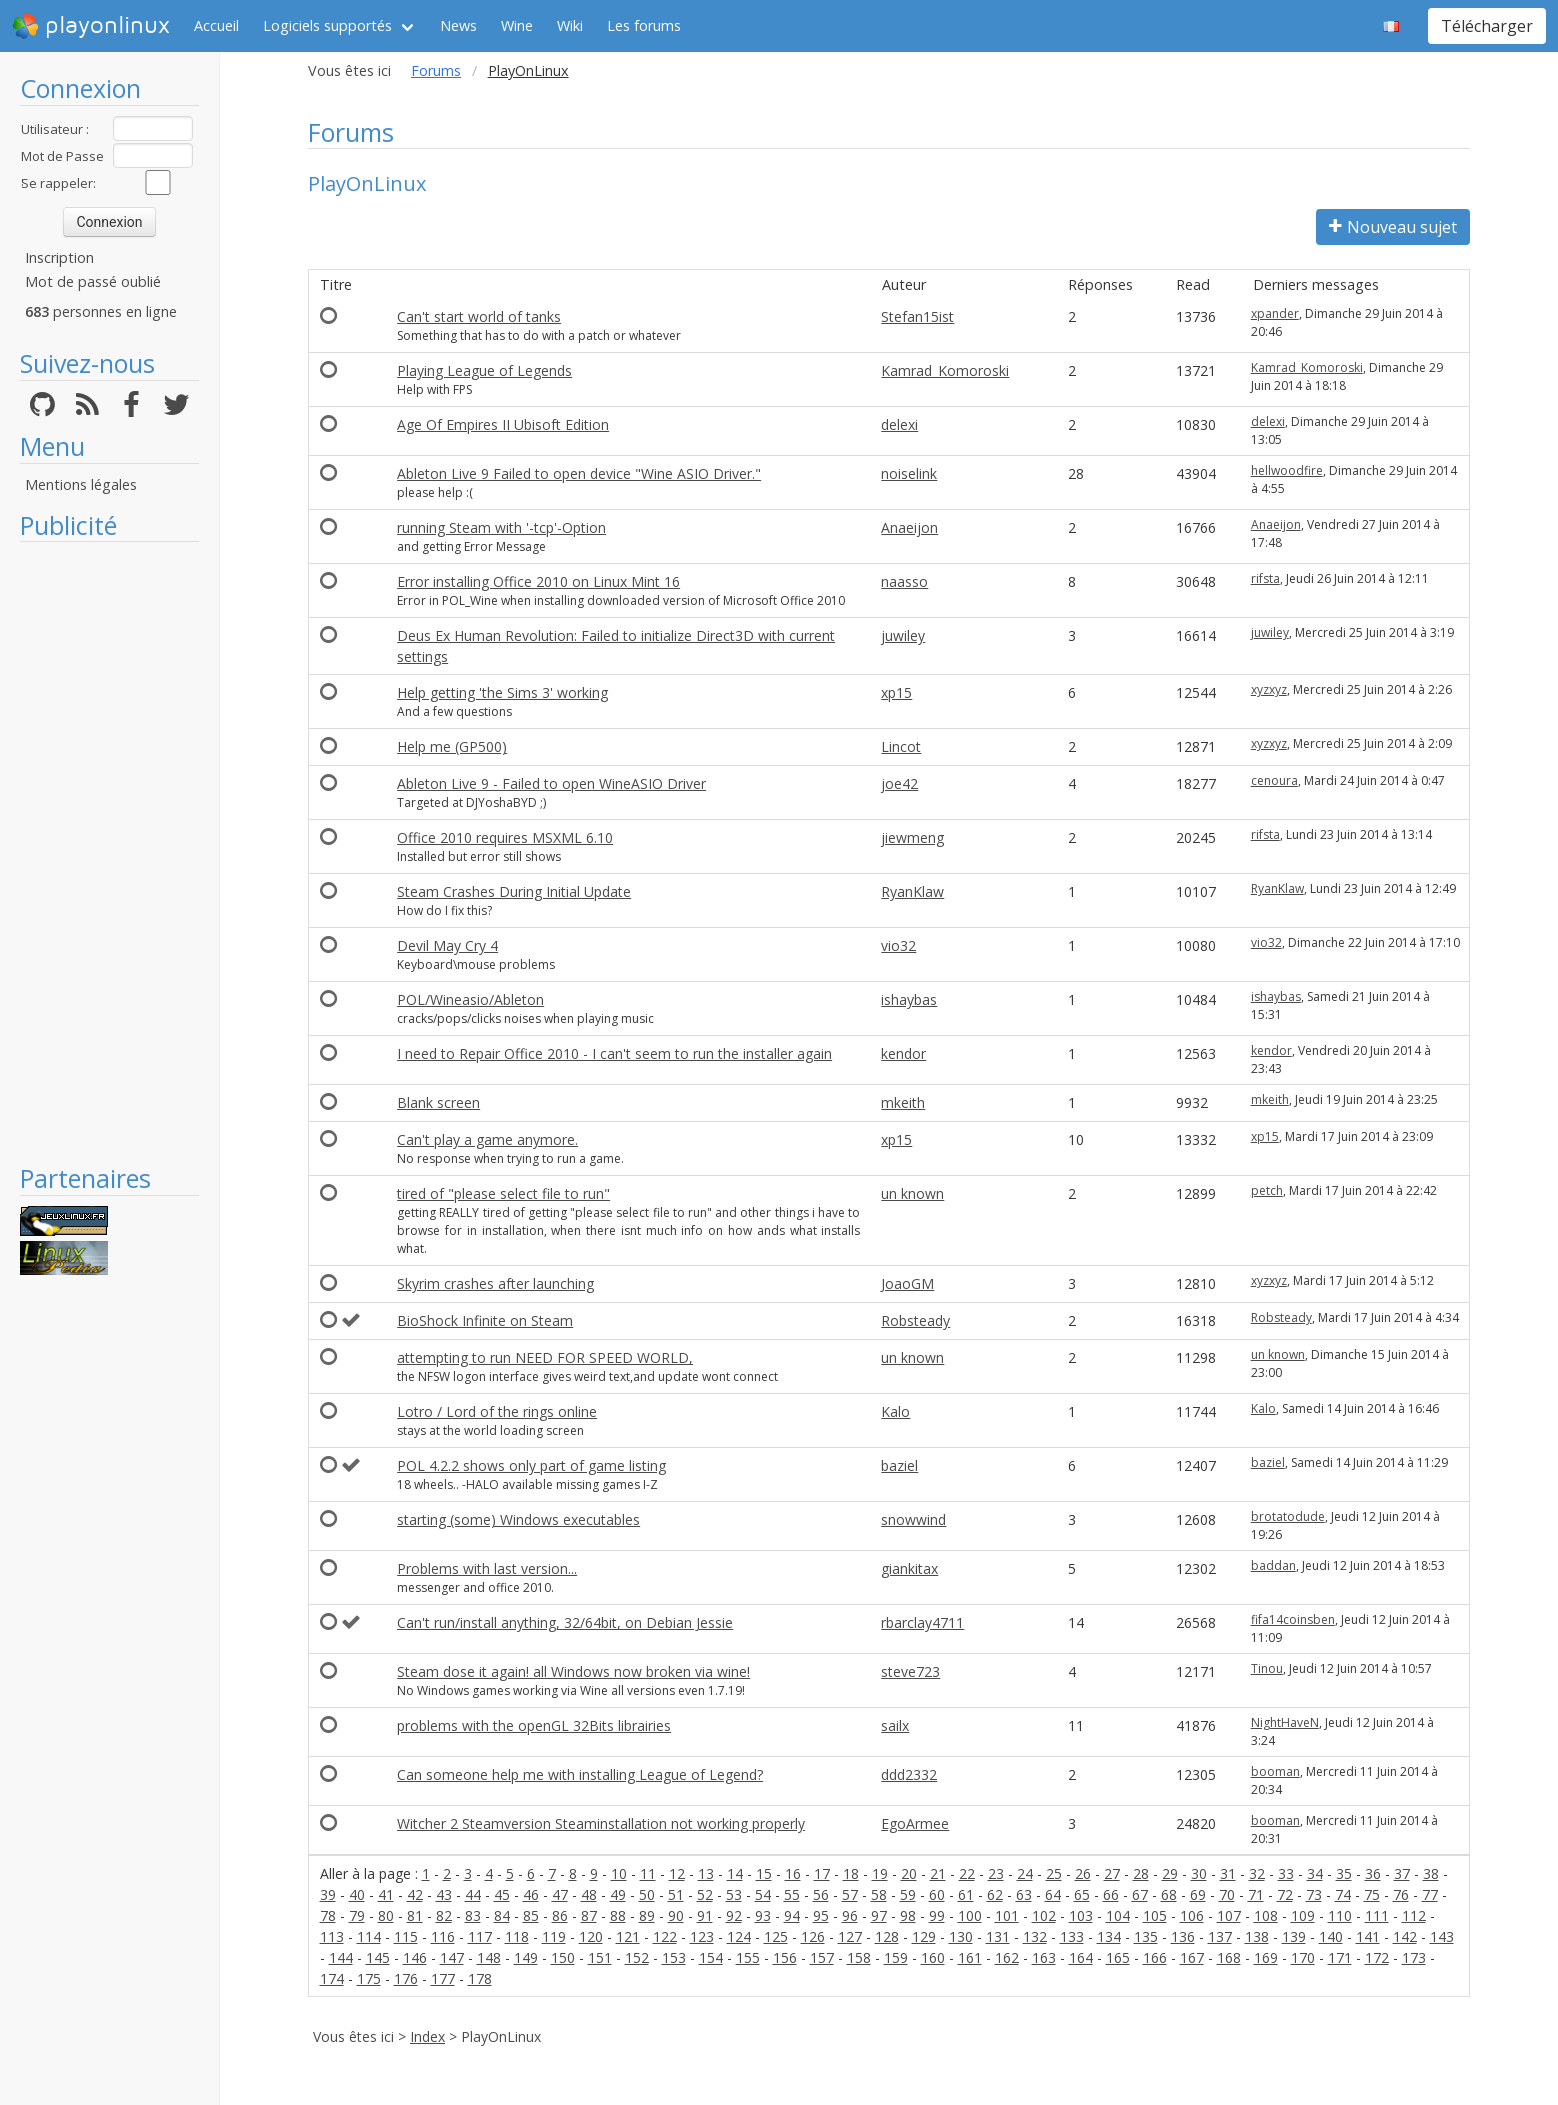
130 (961, 1936)
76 (1401, 1894)
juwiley (903, 635)
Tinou (1267, 1668)
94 (792, 1915)
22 (967, 1873)
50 (647, 1894)
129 (924, 1936)
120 (591, 1936)
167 (1192, 1957)
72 (1285, 1894)
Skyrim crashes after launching (495, 1283)
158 (859, 1957)
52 (705, 1894)
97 (879, 1915)
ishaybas (909, 999)
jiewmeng (912, 837)
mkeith (903, 1102)
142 (1405, 1936)
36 (1373, 1873)
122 (665, 1936)
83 (473, 1915)
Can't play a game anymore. (487, 1139)
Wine (517, 25)
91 (705, 1915)
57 (850, 1894)
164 (1081, 1957)
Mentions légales (81, 484)
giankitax (909, 1568)
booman (1275, 1771)
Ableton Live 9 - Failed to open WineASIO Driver (551, 783)
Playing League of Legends (484, 370)
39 (328, 1894)
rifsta (1265, 578)
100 (970, 1915)
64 (1053, 1894)
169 (1266, 1957)
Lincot (901, 746)
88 (618, 1915)
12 (677, 1873)
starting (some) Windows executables (518, 1519)
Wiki (570, 25)
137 (1220, 1936)
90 (676, 1915)
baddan (1273, 1565)
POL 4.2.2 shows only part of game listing (531, 1465)
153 (674, 1957)
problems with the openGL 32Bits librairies (534, 1725)
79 (357, 1915)
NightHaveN (1285, 1722)
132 (1035, 1936)
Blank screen (438, 1102)
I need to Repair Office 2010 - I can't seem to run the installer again (614, 1053)
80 (386, 1915)
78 (328, 1915)
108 (1266, 1915)
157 (822, 1957)
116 (443, 1936)
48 (589, 1894)
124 (739, 1936)
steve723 (910, 1671)
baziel (899, 1465)
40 (357, 1894)
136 (1183, 1936)
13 (706, 1873)
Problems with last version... (487, 1568)
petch (1267, 1190)
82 (444, 1915)
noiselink (909, 473)
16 (793, 1873)
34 (1315, 1873)
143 (1442, 1936)
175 (369, 1978)
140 (1331, 1936)
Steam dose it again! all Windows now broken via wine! (573, 1671)
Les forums (644, 25)
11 (648, 1873)
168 (1229, 1957)
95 (821, 1915)
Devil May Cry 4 (447, 945)
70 (1227, 1894)
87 (589, 1915)
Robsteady (915, 1320)
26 (1083, 1873)
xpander (1275, 313)
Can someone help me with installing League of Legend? (580, 1774)
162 (1007, 1957)
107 (1229, 1915)
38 (1431, 1873)
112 (1414, 1915)
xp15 (896, 692)
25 (1054, 1873)
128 (887, 1936)
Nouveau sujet (1393, 227)
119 (554, 1936)
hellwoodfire (1287, 470)
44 (473, 1894)
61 (966, 1894)
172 (1377, 1957)
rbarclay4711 (922, 1622)
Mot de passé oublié (93, 281)
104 (1118, 1915)
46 (531, 1894)
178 (480, 1978)
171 (1340, 1957)
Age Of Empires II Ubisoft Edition (503, 424)
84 (502, 1915)
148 (489, 1957)
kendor (903, 1053)
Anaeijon (909, 527)
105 (1155, 1915)
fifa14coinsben (1293, 1619)
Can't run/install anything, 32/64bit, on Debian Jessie (565, 1622)
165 (1118, 1957)
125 (776, 1936)
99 (937, 1915)
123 (702, 1936)
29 (1170, 1873)
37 (1402, 1873)
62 (995, 1894)
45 (502, 1894)
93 (763, 1915)
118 (517, 1936)
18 (851, 1873)
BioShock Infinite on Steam (485, 1320)
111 (1377, 1915)
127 (850, 1936)
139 (1294, 1936)
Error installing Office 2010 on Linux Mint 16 (538, 581)
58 (879, 1894)
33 (1286, 1873)
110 (1340, 1915)
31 (1228, 1873)
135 (1146, 1936)
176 (406, 1978)
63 (1024, 1894)
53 (734, 1894)
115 (406, 1936)
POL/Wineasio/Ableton (470, 999)
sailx (895, 1725)
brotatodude (1288, 1516)
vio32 (898, 945)
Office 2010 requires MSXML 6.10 (505, 837)
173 (1414, 1957)
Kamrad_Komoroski (945, 370)
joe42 (899, 783)
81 (415, 1915)
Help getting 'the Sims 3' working (502, 692)
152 (637, 1957)
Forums (436, 70)
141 (1368, 1936)
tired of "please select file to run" (503, 1193)
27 (1112, 1873)
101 (1007, 1915)
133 (1072, 1936)
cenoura (1274, 780)
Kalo (895, 1411)
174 (332, 1978)
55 (792, 1894)
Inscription (59, 257)
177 (443, 1978)
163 (1044, 1957)
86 (560, 1915)
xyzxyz (1269, 689)
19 (880, 1873)
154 (711, 1957)
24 (1025, 1873)
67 (1140, 1894)
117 (480, 1936)
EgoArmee (915, 1823)
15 (764, 1873)
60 (937, 1894)
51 (676, 1894)
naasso (904, 581)
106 (1192, 1915)
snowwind (913, 1519)
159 (896, 1957)
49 (618, 1894)
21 (938, 1873)
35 (1344, 1873)
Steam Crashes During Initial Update (514, 891)
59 (908, 1894)
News (458, 25)
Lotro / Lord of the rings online (497, 1411)
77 (1430, 1894)
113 (332, 1936)
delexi (899, 424)
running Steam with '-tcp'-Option (501, 527)
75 (1372, 1894)
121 (628, 1936)
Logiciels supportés (327, 25)
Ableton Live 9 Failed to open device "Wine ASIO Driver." (579, 473)
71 (1256, 1894)
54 (763, 1894)
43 (444, 1894)
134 (1109, 1936)
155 (748, 1957)
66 (1111, 1894)
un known (912, 1193)
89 (647, 1915)
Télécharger (1487, 26)
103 (1081, 1915)
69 (1198, 1894)
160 (933, 1957)
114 (369, 1936)
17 (822, 1873)
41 (386, 1894)
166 (1155, 1957)
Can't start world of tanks (479, 316)
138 (1257, 1936)
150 (563, 1957)
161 (970, 1957)
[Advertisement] (109, 852)
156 (785, 1957)
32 (1257, 1873)
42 (415, 1894)
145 (378, 1957)
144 (341, 1957)
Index (427, 2036)
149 (526, 1957)
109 (1303, 1915)
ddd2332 (909, 1774)
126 (813, 1936)
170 (1303, 1957)
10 (619, 1873)
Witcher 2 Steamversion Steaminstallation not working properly (601, 1823)
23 (996, 1873)
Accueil (216, 25)
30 (1199, 1873)
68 (1169, 1894)
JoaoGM (907, 1283)
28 (1141, 1873)
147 (452, 1957)
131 (998, 1936)
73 (1314, 1894)
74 (1343, 1894)
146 (415, 1957)
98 (908, 1915)
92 (734, 1915)
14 (735, 1873)
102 (1044, 1915)
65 (1082, 1894)
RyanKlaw (912, 891)
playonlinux (91, 26)
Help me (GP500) (452, 746)
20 (909, 1873)
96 (850, 1915)
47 (560, 1894)
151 (600, 1957)
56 (821, 1894)
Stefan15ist (917, 316)
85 (531, 1915)
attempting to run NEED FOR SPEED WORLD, (545, 1357)
